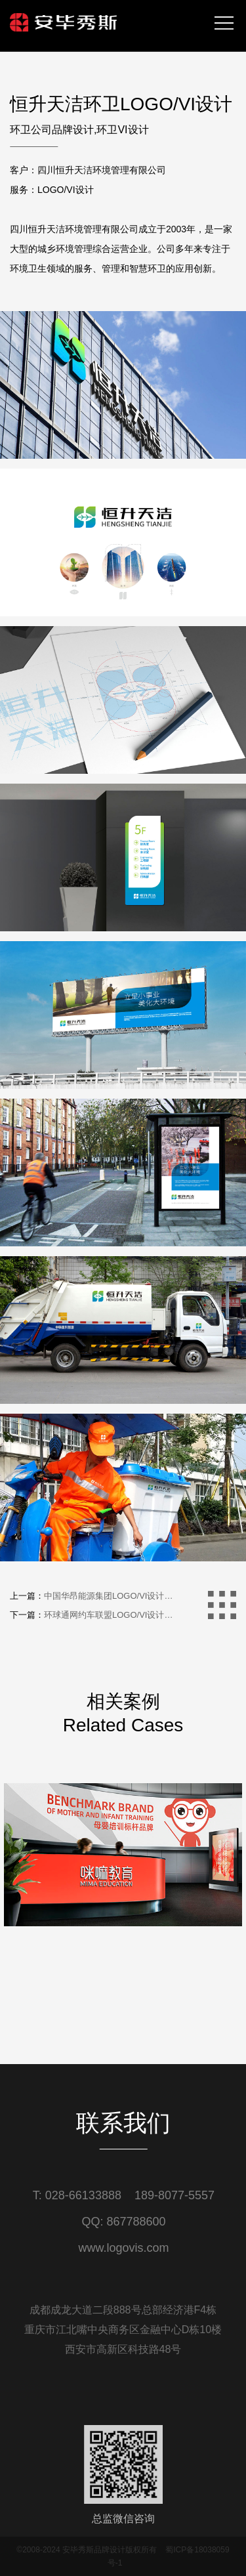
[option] (123, 1947)
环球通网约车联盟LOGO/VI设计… (108, 1615)
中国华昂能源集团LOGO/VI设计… (108, 1596)
